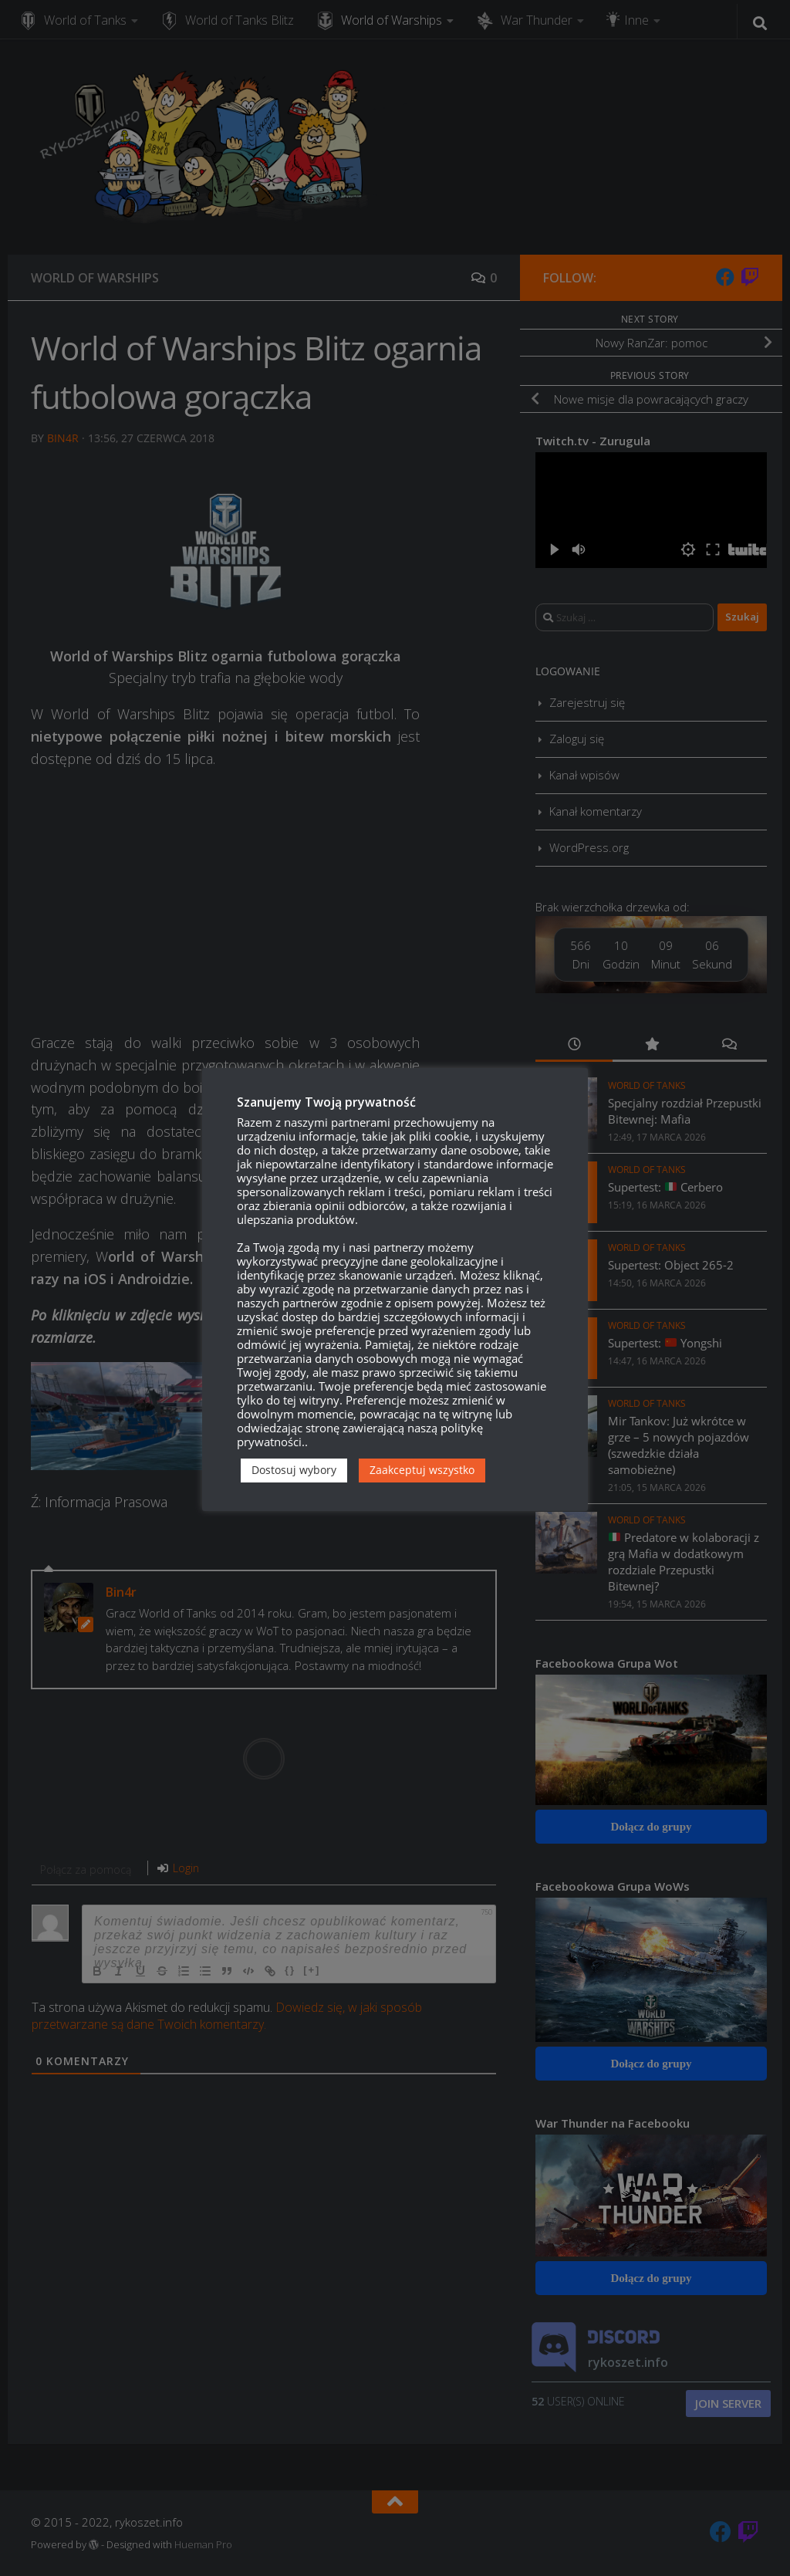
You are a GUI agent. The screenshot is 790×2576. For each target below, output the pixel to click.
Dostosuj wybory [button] (294, 1469)
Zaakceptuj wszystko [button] (422, 1469)
